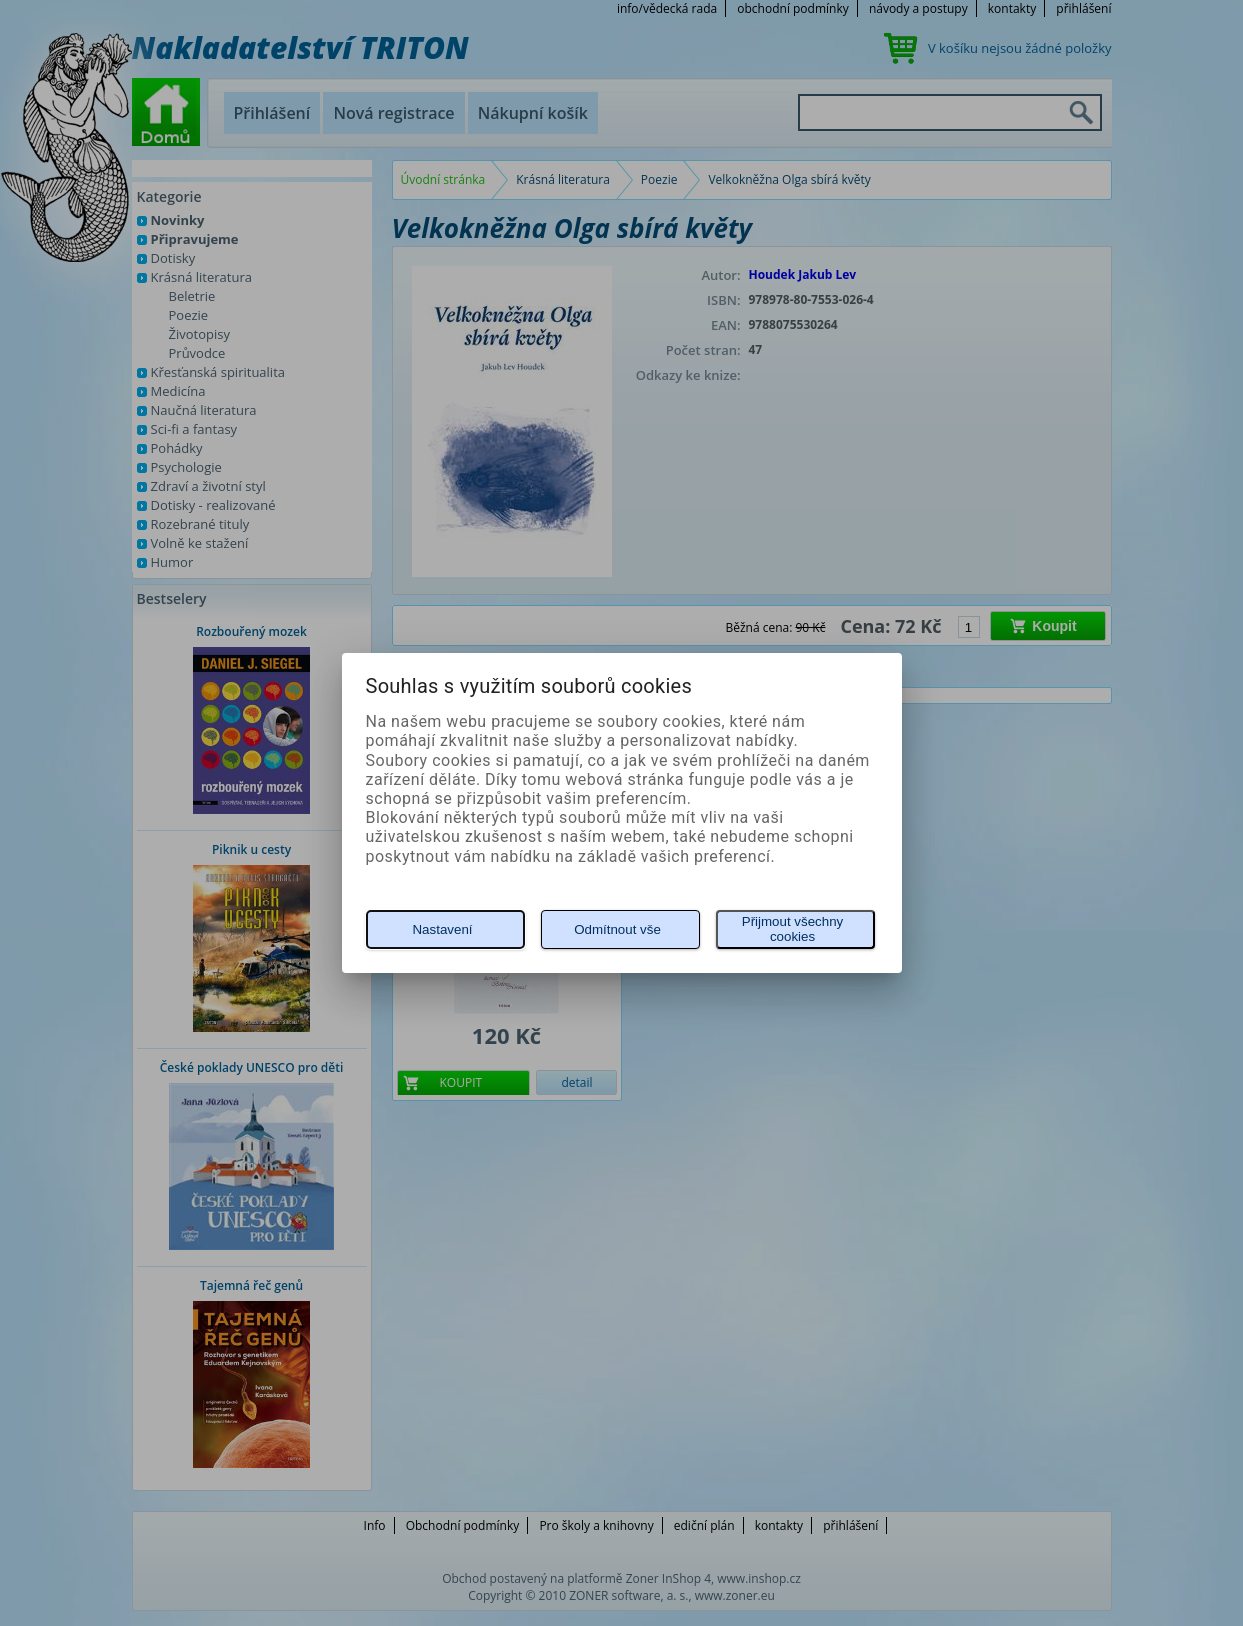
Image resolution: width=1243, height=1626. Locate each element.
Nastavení (442, 929)
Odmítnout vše (617, 929)
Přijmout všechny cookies (792, 929)
